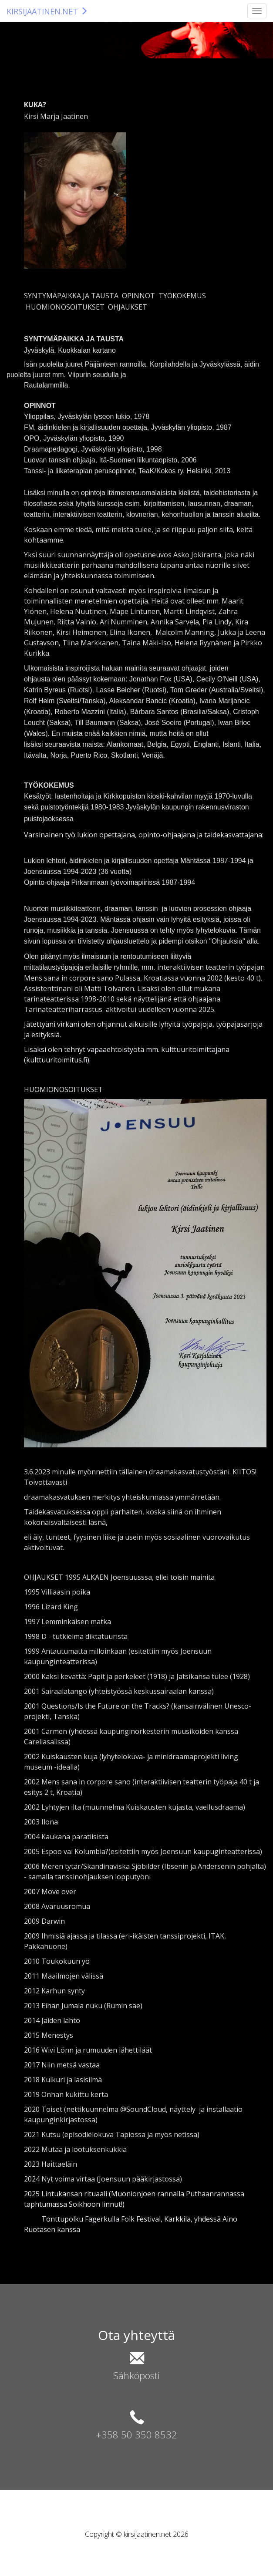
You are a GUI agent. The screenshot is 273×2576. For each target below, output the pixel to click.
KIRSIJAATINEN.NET (47, 11)
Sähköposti (136, 2375)
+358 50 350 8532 (136, 2434)
